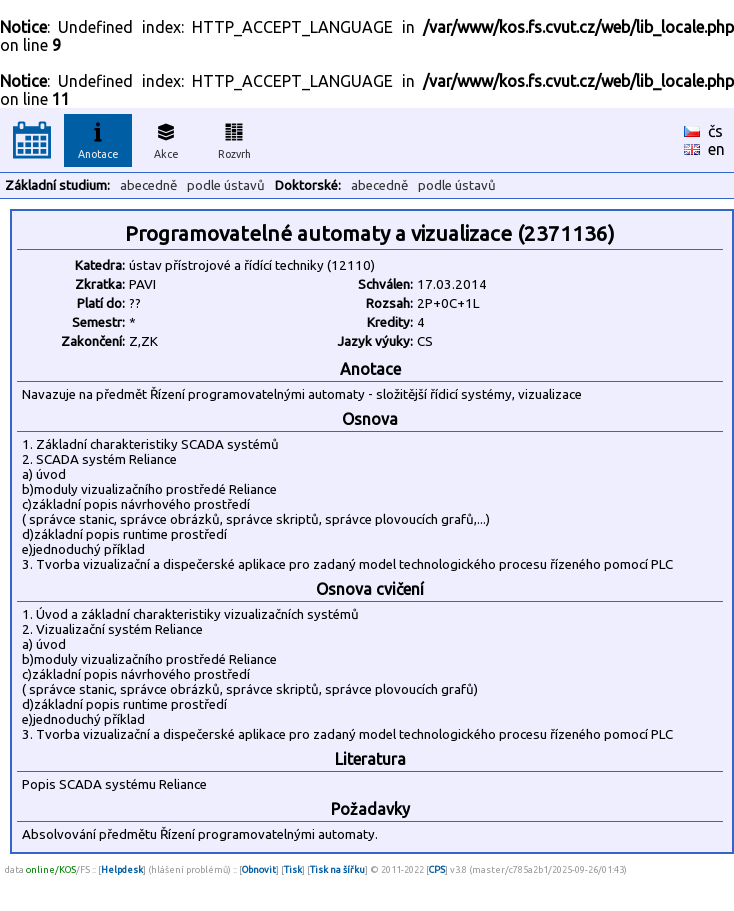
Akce (166, 138)
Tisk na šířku (337, 869)
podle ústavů (226, 185)
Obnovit (259, 869)
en (716, 149)
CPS (437, 869)
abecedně (148, 185)
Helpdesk (122, 869)
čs (715, 131)
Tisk (293, 869)
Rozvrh (234, 138)
